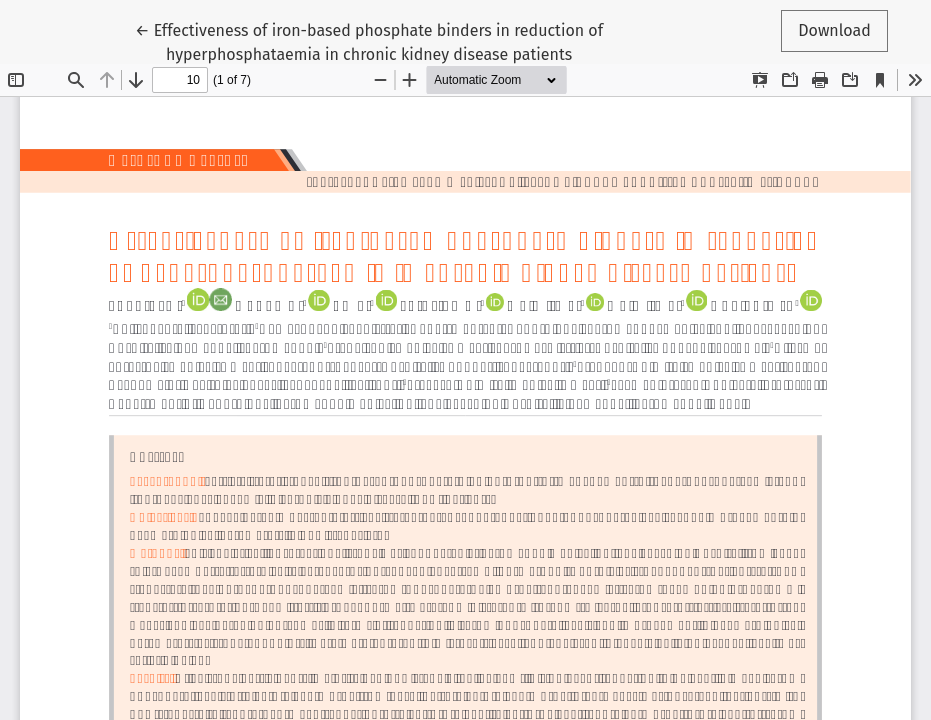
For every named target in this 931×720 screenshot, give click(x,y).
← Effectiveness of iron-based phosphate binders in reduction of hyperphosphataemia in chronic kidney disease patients (369, 41)
